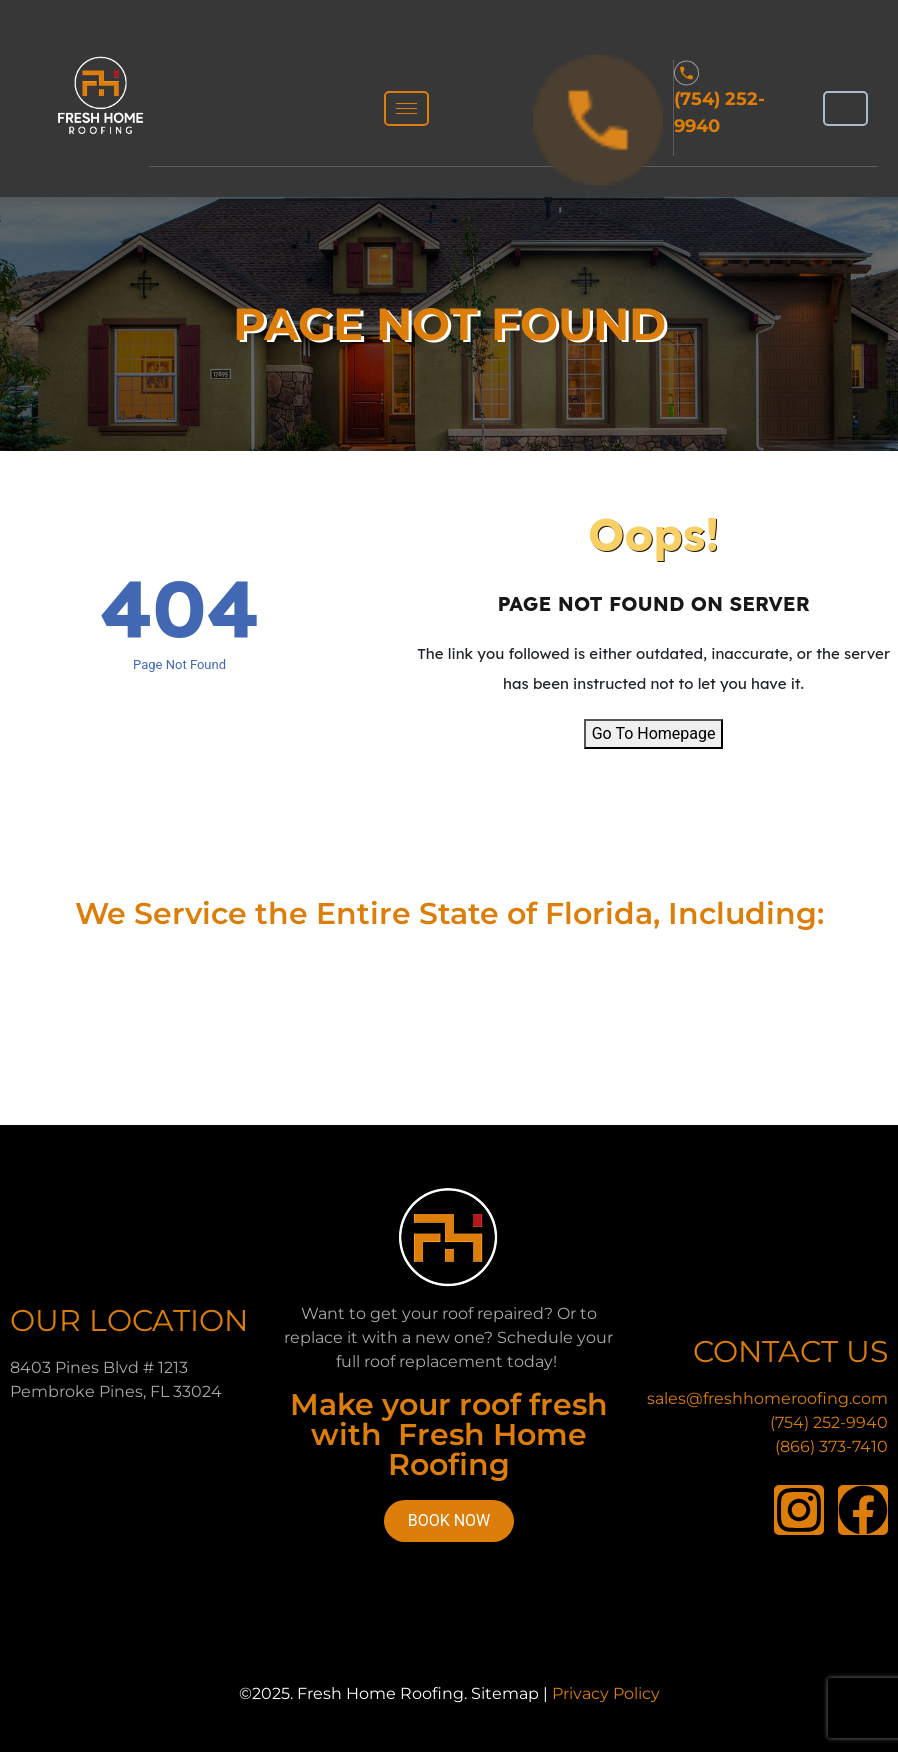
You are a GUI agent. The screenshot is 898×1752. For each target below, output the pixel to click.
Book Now (449, 1520)
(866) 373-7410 (831, 1446)
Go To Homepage (654, 733)
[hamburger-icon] (406, 108)
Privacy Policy (606, 1693)
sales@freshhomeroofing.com (767, 1398)
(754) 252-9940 (829, 1422)
